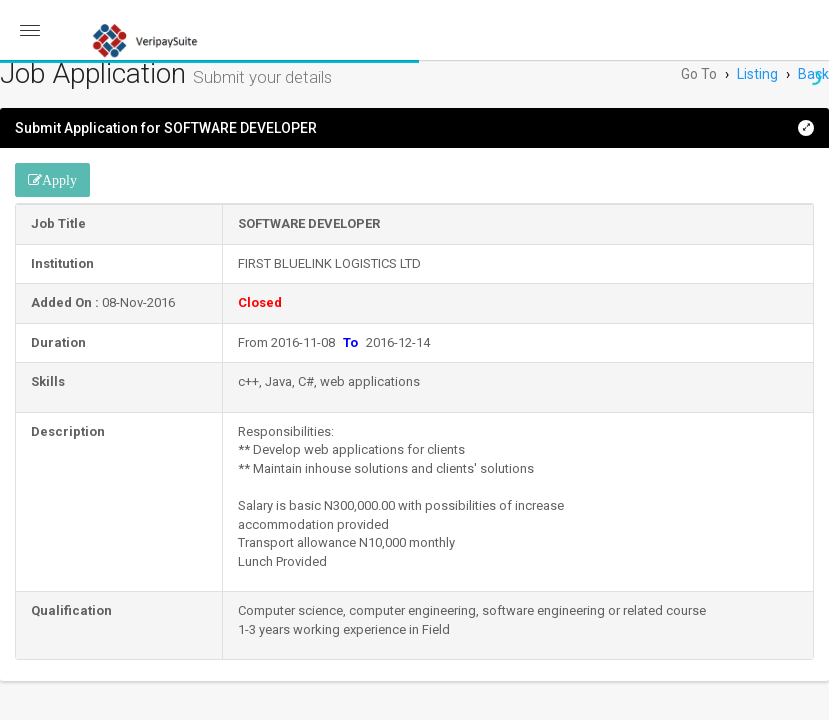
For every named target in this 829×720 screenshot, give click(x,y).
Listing (757, 74)
